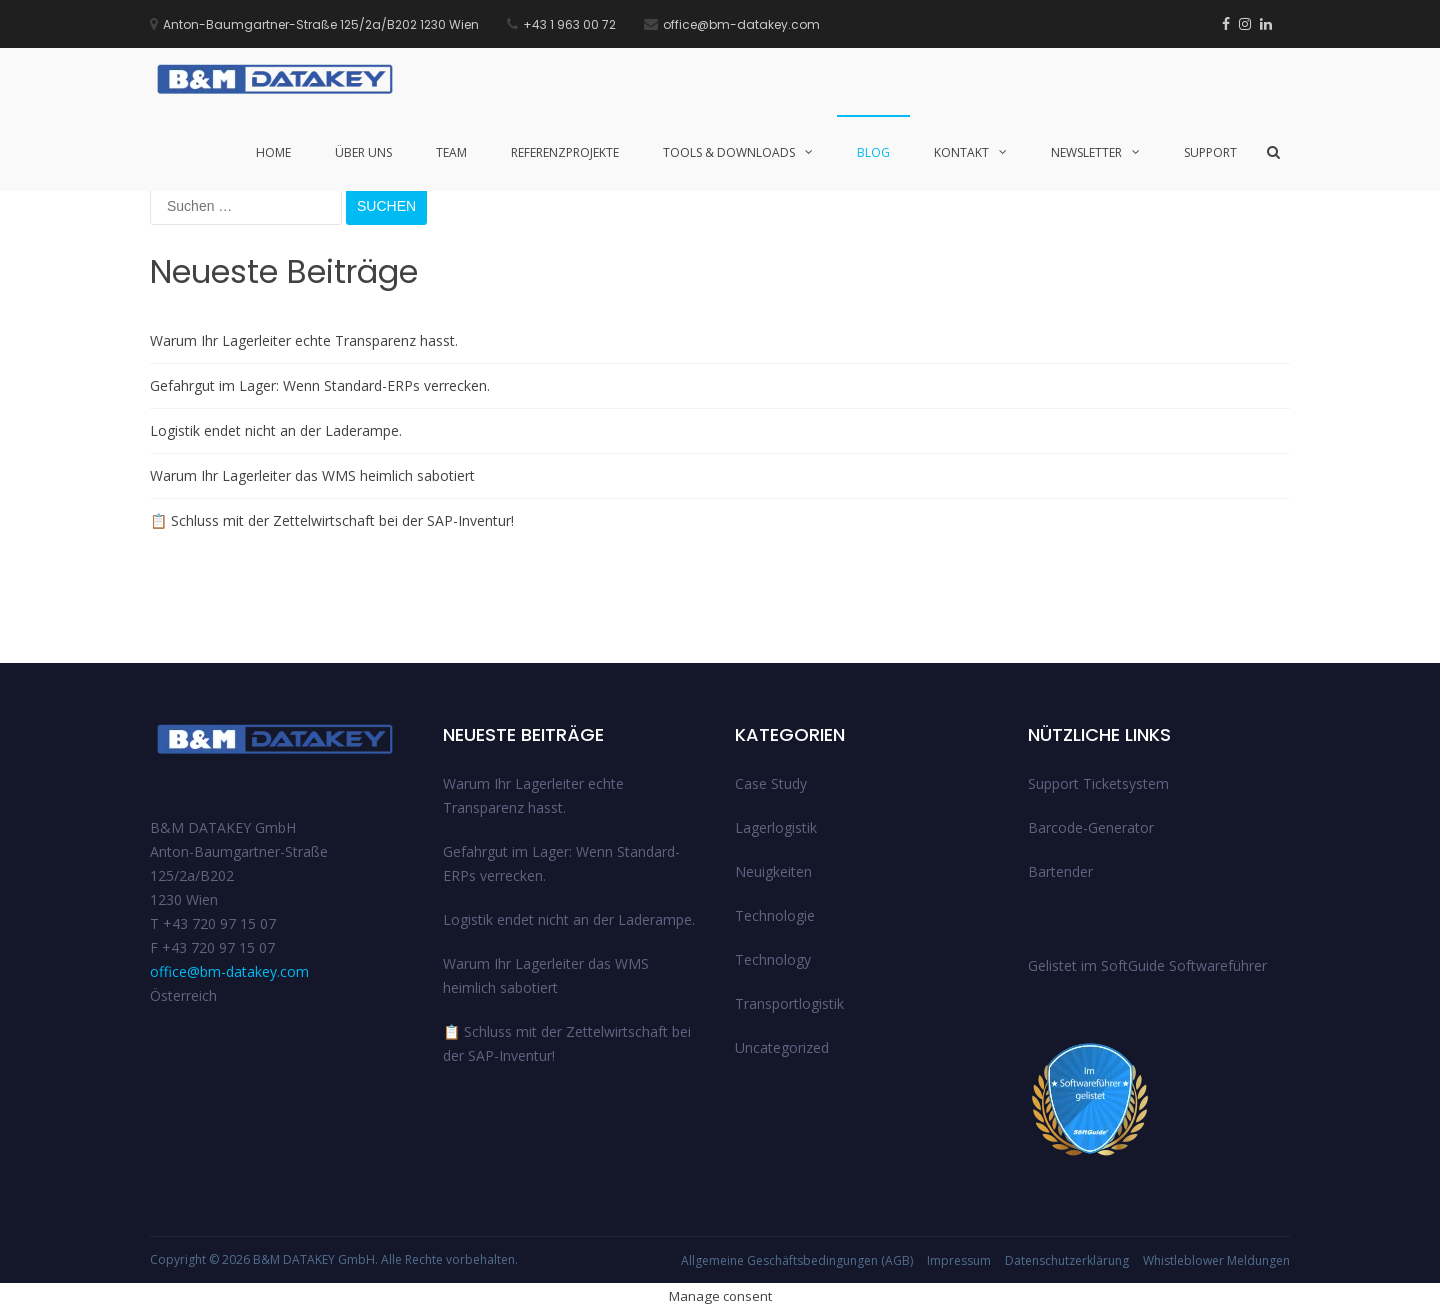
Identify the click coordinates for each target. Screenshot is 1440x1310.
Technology (773, 959)
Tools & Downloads (729, 152)
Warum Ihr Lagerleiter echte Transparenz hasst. (304, 340)
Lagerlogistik (776, 827)
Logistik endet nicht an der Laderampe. (276, 430)
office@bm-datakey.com (229, 971)
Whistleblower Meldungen (1216, 1260)
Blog (873, 152)
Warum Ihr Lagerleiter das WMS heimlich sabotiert (312, 475)
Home (273, 152)
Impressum (959, 1260)
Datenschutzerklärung (1067, 1260)
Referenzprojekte (565, 152)
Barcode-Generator (1091, 827)
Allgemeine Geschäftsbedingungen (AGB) (797, 1260)
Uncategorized (782, 1047)
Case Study (771, 783)
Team (451, 152)
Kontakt (961, 152)
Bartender (1060, 871)
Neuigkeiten (773, 871)
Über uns (363, 152)
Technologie (775, 915)
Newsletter (1086, 152)
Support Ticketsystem (1098, 783)
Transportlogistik (789, 1003)
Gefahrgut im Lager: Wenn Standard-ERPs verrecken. (320, 385)
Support (1210, 152)
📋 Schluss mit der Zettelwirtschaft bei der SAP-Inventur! (332, 520)
